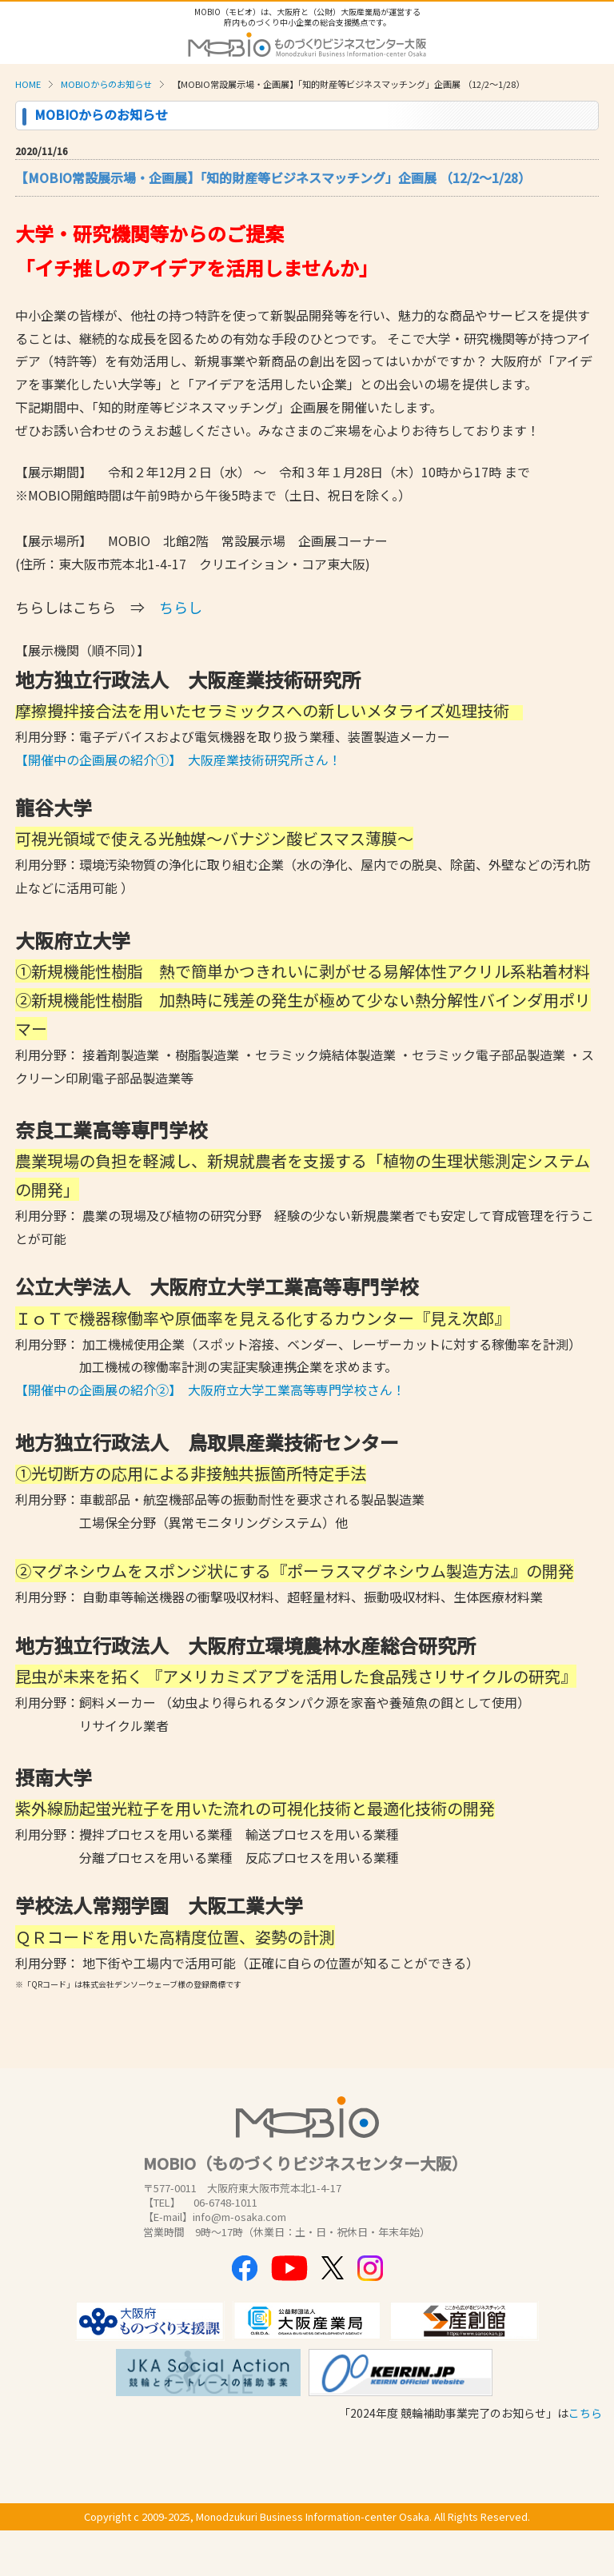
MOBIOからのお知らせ (106, 84)
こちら (585, 2413)
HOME (28, 84)
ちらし (180, 606)
